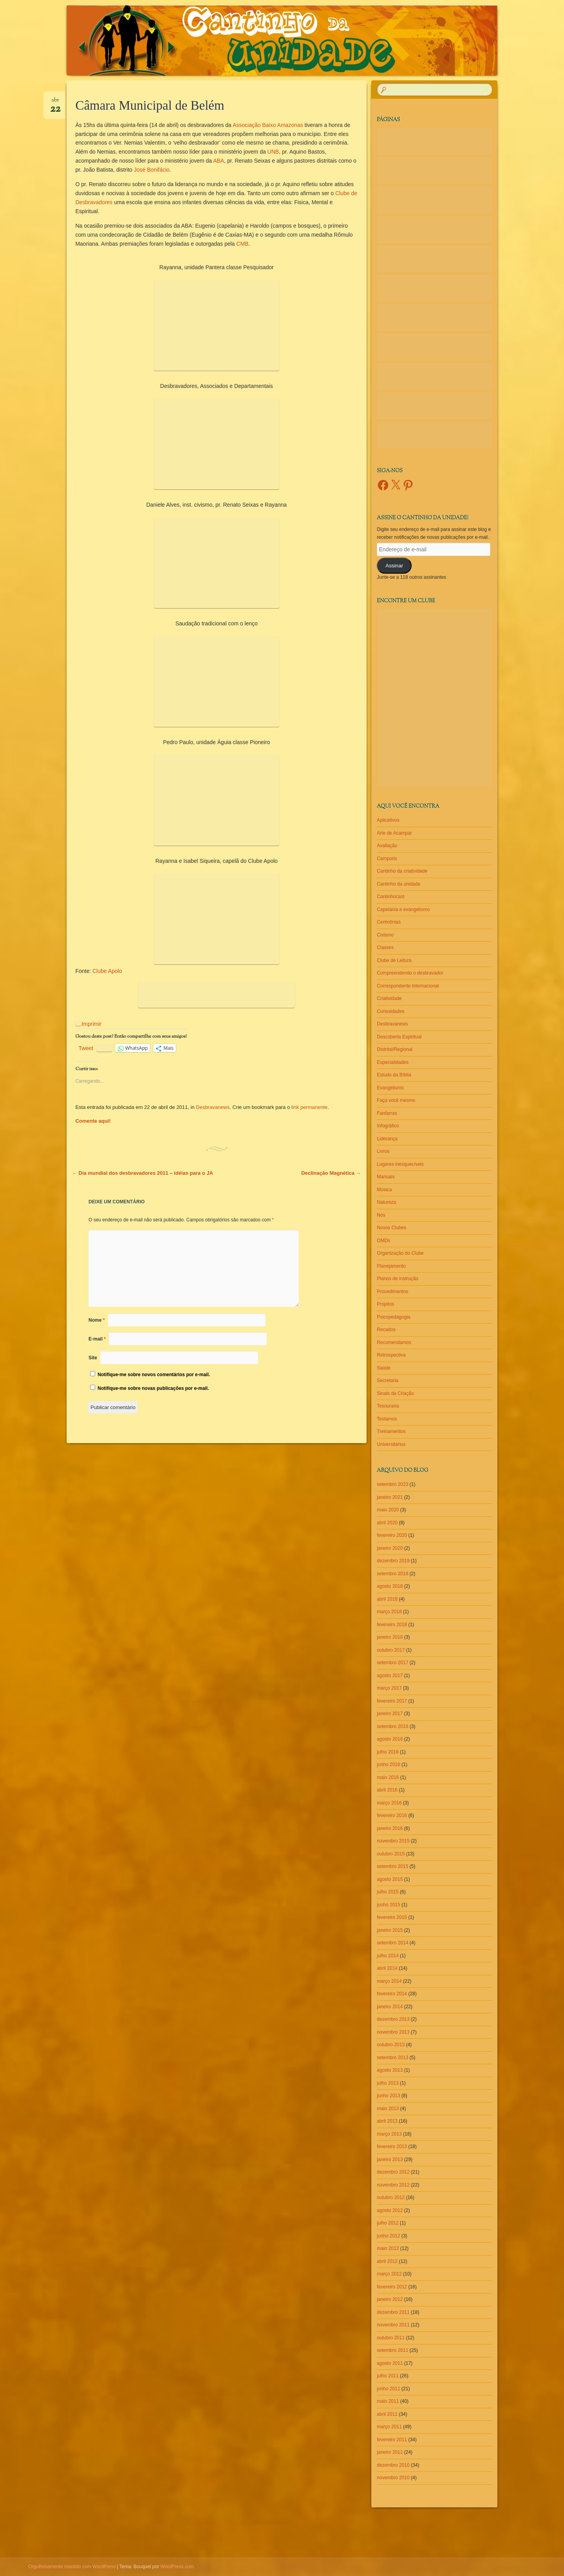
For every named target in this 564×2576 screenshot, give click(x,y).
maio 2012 (388, 2248)
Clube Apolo (107, 971)
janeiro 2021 (390, 1497)
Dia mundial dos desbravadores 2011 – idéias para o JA (142, 1173)
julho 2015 (387, 1892)
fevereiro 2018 (392, 1624)
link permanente (309, 1107)
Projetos (385, 1304)
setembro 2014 (392, 1943)
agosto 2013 (390, 2070)
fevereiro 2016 (392, 1815)
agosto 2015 (390, 1879)
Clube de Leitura (394, 960)
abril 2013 (387, 2121)
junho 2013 (388, 2095)
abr (55, 102)
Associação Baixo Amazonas (268, 125)
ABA (218, 161)
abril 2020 (387, 1522)
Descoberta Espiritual (399, 1037)
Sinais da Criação (395, 1393)
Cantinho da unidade (398, 884)
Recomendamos (394, 1342)
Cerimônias (389, 922)
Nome (97, 1320)
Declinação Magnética (331, 1173)
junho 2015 (388, 1905)
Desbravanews (213, 1107)
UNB (273, 152)
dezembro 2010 (393, 2465)
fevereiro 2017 (392, 1701)
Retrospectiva (391, 1355)
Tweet (85, 1048)
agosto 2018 (390, 1586)
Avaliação (387, 845)
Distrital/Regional (394, 1049)
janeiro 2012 (390, 2299)
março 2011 (389, 2426)
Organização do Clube (400, 1253)
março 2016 (389, 1803)
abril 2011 (387, 2414)
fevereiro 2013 (392, 2146)
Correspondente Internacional (408, 986)
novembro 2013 (393, 2032)
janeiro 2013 (390, 2159)
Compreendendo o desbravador (410, 973)
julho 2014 (387, 1955)
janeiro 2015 (390, 1930)
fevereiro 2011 (392, 2439)
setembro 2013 (392, 2057)
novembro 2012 (393, 2185)
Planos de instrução (397, 1278)
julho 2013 (387, 2083)
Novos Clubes (391, 1227)
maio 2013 (388, 2108)
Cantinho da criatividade (402, 871)
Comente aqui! (92, 1121)
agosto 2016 (390, 1739)
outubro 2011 (391, 2338)
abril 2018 (387, 1599)
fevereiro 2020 (392, 1535)
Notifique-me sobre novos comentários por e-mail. (154, 1374)
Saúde (383, 1368)
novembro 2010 (393, 2477)
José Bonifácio (152, 170)
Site (93, 1357)
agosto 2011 (390, 2363)
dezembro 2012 (393, 2172)
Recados (386, 1329)
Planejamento (391, 1266)
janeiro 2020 (390, 1548)
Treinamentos (391, 1431)
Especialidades (393, 1062)
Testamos (387, 1419)
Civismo (385, 935)
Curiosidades (390, 1011)
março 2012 (389, 2274)
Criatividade (389, 998)
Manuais (385, 1176)
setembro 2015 (392, 1866)
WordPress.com (177, 2566)
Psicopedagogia (393, 1317)
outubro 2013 (391, 2044)
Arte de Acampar (394, 833)
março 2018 (389, 1611)
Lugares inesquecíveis (400, 1164)
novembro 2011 (393, 2325)
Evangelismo (390, 1088)
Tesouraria (388, 1406)
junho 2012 (388, 2236)
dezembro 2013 (393, 2019)
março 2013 (389, 2134)
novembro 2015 (393, 1841)
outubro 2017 (391, 1650)
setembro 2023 (392, 1484)
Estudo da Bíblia (394, 1075)
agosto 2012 (390, 2210)
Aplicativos (388, 820)
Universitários (391, 1444)
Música (384, 1189)
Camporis (387, 858)
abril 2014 (387, 1968)
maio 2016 (388, 1777)
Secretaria (387, 1380)
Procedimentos (392, 1291)
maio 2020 (388, 1510)
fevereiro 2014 (392, 1993)
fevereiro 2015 (392, 1917)
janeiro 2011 (390, 2452)
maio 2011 (388, 2401)
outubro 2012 (391, 2197)
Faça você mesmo (396, 1100)
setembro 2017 (392, 1662)
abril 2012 (387, 2261)
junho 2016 (388, 1764)
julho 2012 (387, 2223)
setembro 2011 (392, 2350)
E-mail (97, 1339)
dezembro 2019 (393, 1560)
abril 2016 (387, 1790)
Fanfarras (387, 1113)
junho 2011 (388, 2388)
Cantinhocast (390, 896)
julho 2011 (387, 2376)
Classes (385, 947)
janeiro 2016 (390, 1828)
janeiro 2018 (390, 1637)
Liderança (387, 1138)
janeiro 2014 (390, 2006)
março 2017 (389, 1688)
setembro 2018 (392, 1573)
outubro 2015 (391, 1854)
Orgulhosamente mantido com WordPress (72, 2566)
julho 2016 (387, 1752)
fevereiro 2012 (392, 2287)
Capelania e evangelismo (403, 909)
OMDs (383, 1240)
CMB (242, 244)
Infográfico (388, 1126)
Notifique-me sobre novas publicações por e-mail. (153, 1388)
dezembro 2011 (393, 2312)
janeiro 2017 (390, 1713)
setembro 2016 (392, 1726)
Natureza (386, 1202)
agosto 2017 (390, 1675)
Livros (383, 1151)
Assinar (394, 566)
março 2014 (389, 1981)
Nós (381, 1215)
